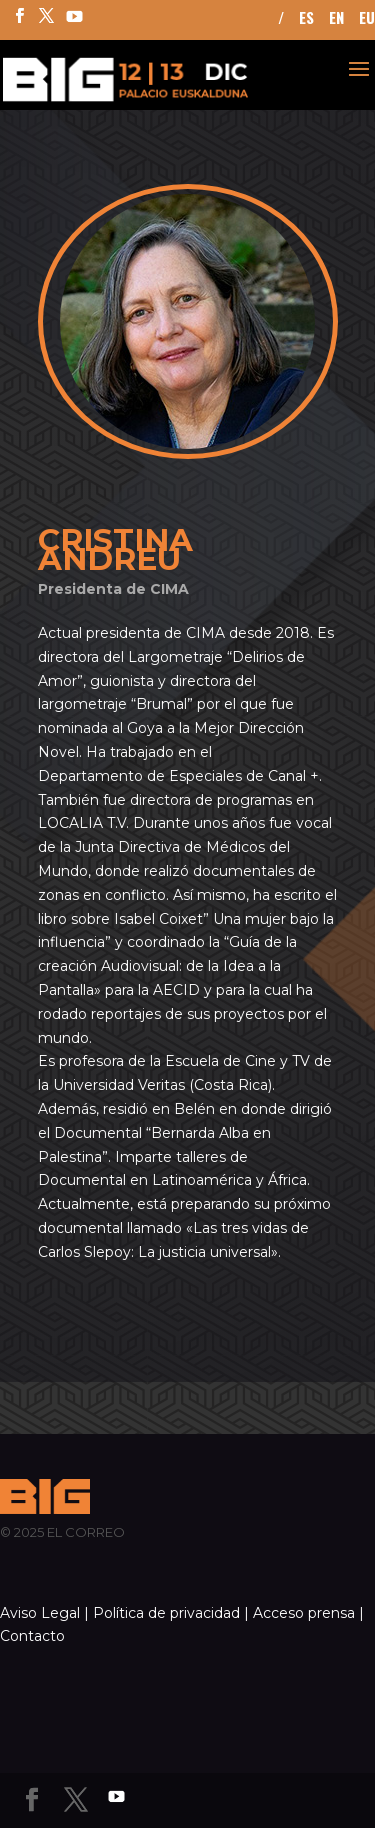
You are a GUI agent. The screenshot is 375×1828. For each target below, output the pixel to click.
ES (306, 19)
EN (336, 19)
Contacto (32, 1636)
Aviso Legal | (44, 1613)
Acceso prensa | (308, 1613)
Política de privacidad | (171, 1613)
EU (367, 19)
